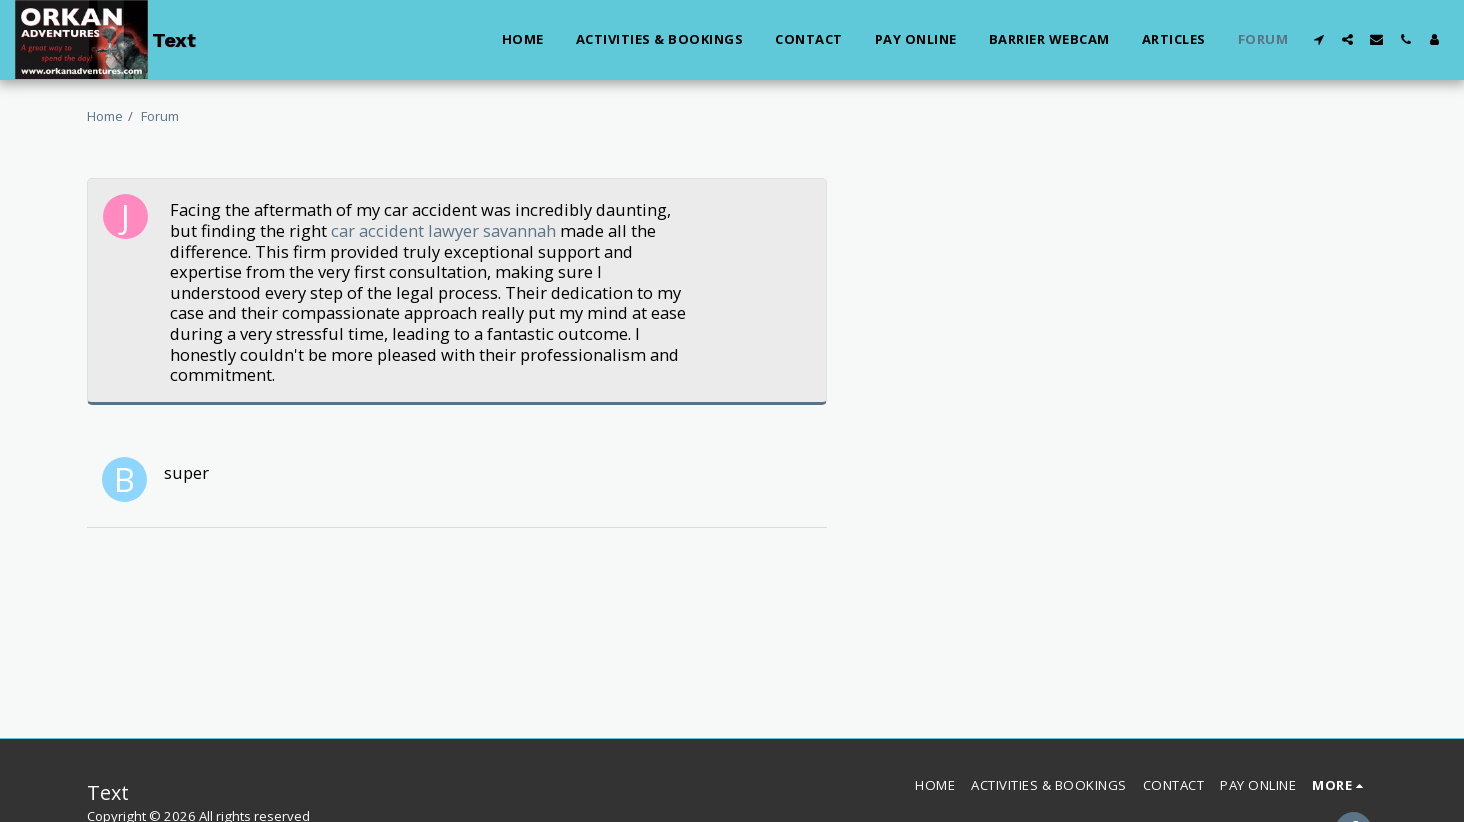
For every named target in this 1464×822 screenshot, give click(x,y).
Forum (160, 116)
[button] (1318, 39)
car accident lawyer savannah (443, 230)
